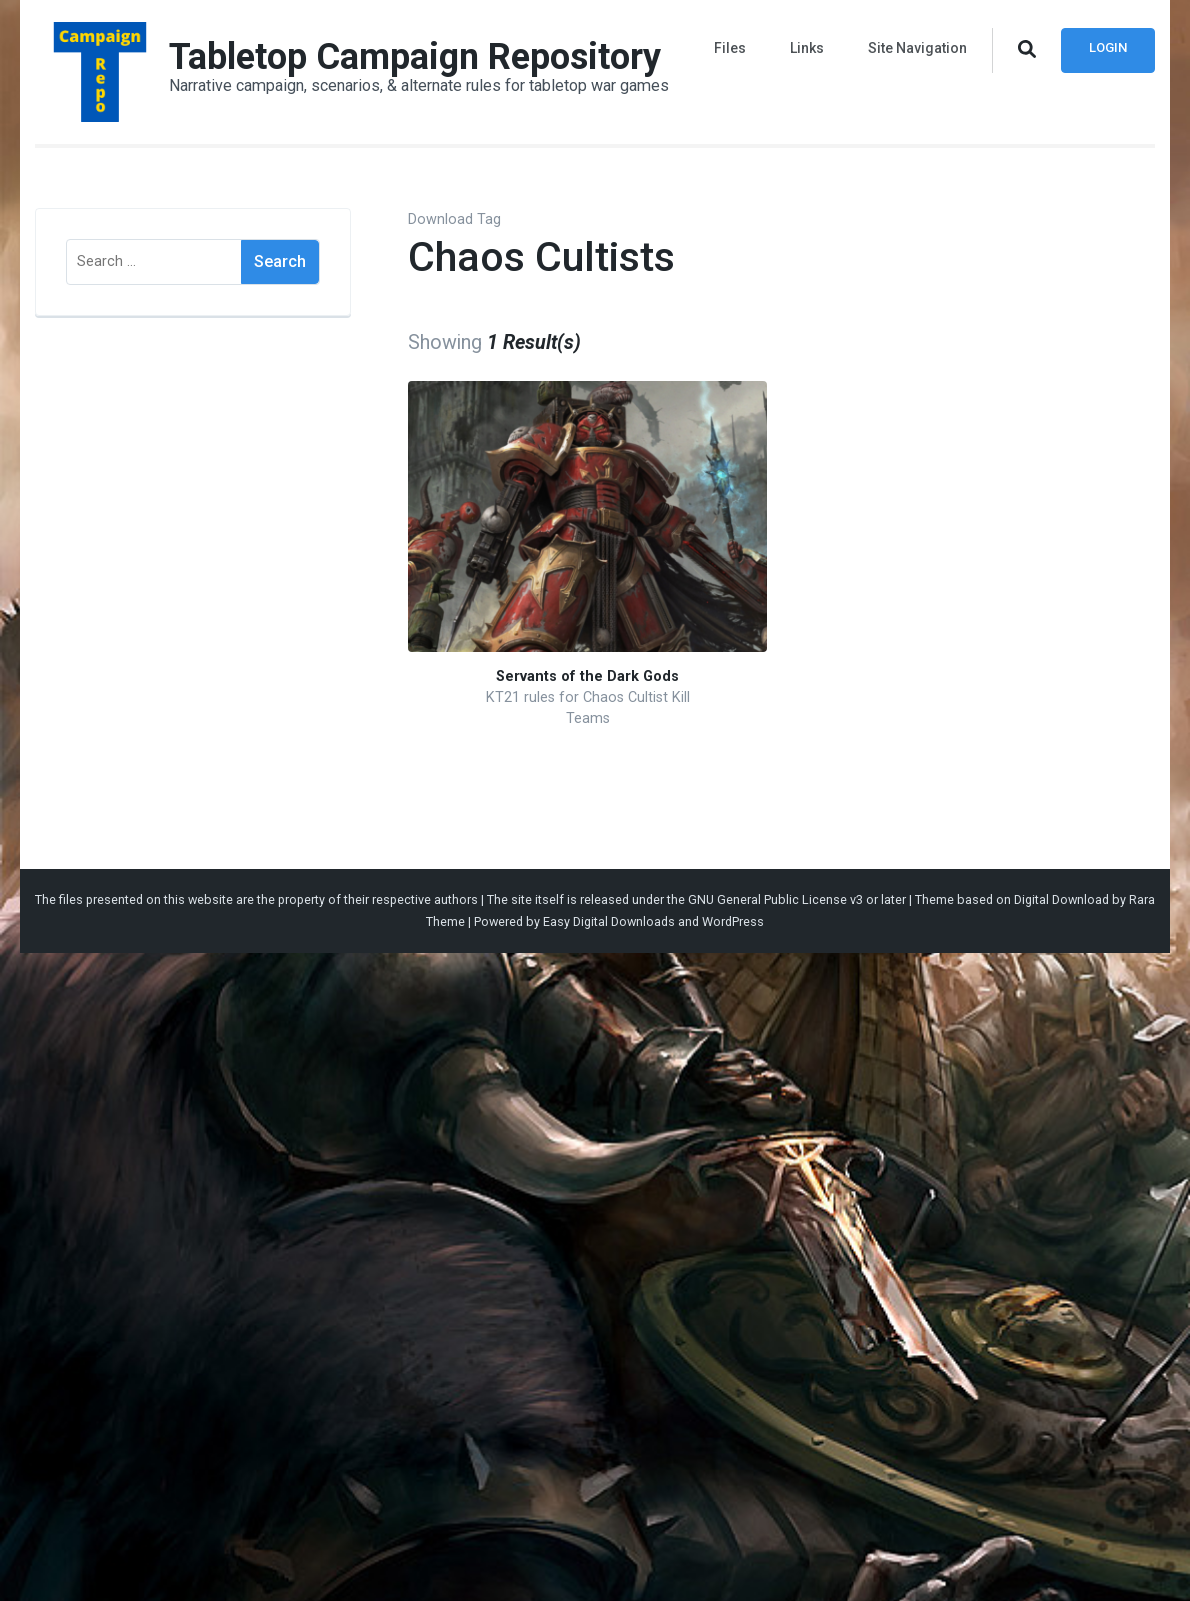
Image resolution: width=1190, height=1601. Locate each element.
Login (1108, 47)
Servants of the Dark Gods (587, 676)
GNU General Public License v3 (775, 899)
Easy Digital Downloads (609, 921)
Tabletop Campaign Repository (415, 57)
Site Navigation (917, 48)
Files (730, 48)
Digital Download (1061, 899)
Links (807, 48)
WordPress (733, 921)
